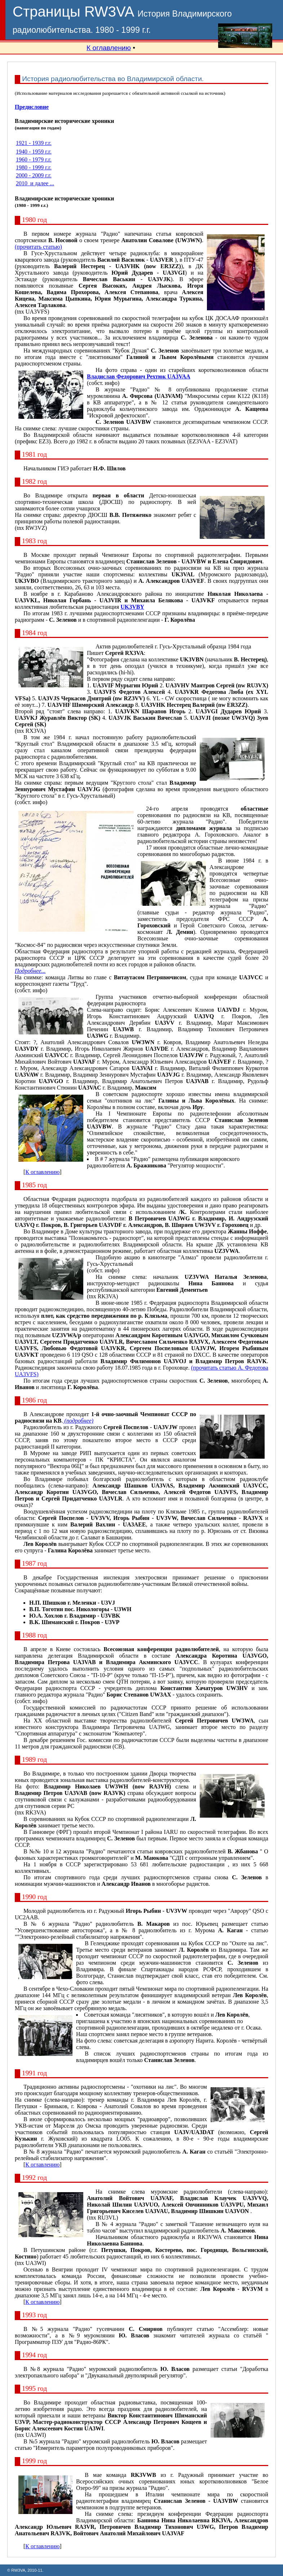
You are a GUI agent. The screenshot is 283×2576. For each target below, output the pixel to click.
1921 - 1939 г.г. (34, 143)
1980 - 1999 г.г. (34, 167)
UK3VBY (132, 607)
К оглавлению (109, 48)
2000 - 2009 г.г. (34, 175)
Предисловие (32, 107)
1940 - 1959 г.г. (34, 151)
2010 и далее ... (35, 183)
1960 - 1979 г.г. (34, 159)
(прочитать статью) (38, 247)
